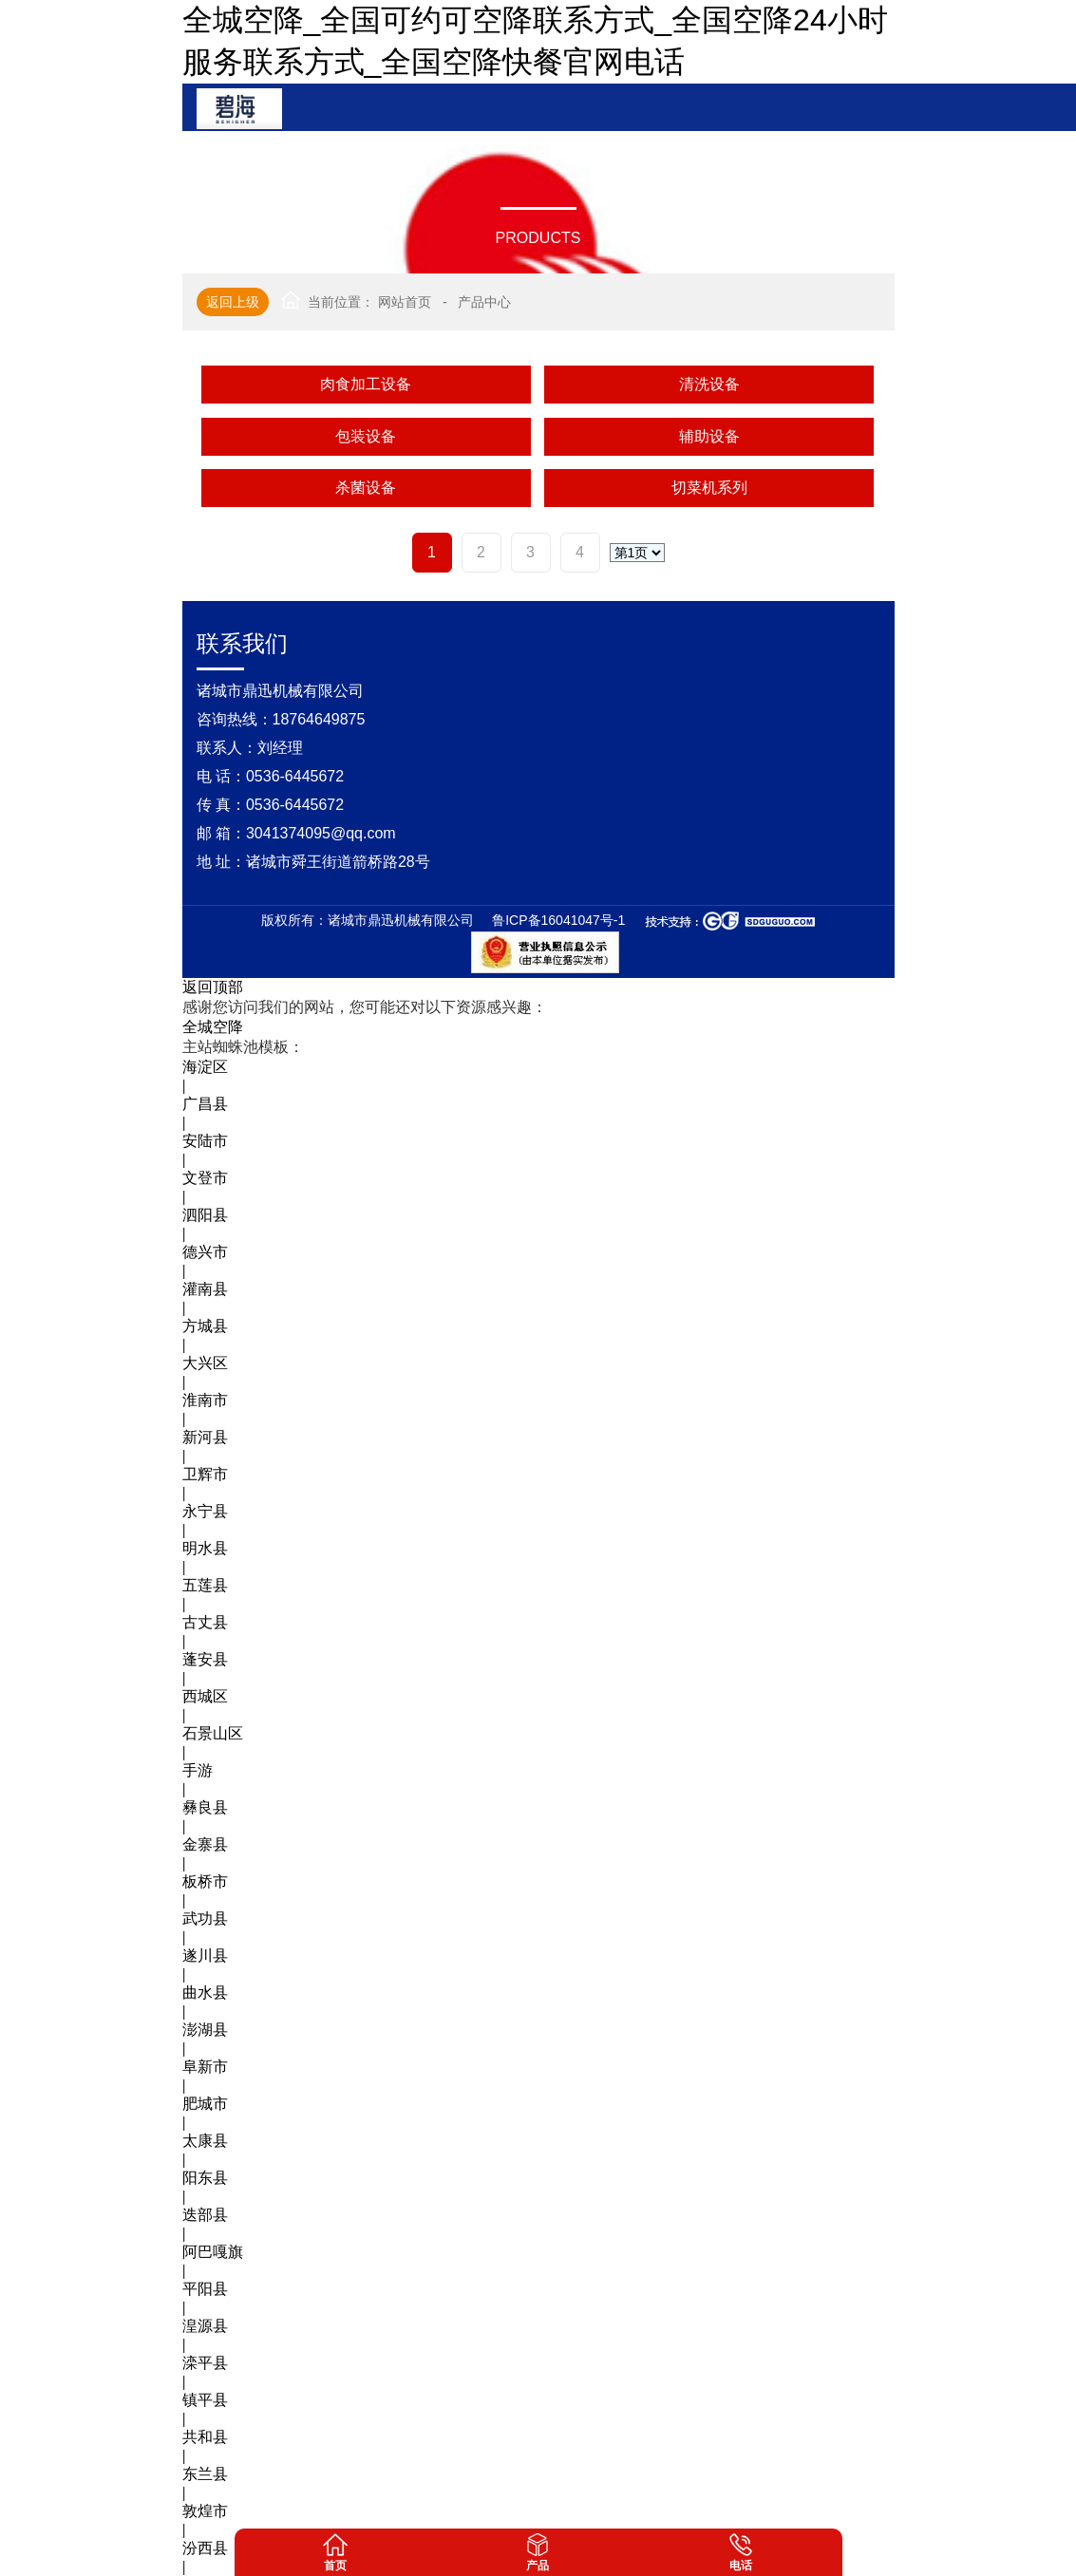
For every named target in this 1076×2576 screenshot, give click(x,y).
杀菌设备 (365, 487)
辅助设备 (709, 436)
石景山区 (212, 1733)
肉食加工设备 (365, 384)
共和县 (205, 2437)
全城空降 (212, 1027)
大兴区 (205, 1363)
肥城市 (205, 2104)
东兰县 (205, 2474)
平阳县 (205, 2289)
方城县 (205, 1326)
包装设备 (365, 436)
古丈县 (205, 1622)
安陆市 (205, 1141)
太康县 (205, 2141)
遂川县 (205, 1955)
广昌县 (205, 1104)
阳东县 (205, 2178)
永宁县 (205, 1511)
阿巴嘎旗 (212, 2252)
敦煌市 (205, 2511)
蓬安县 (205, 1659)
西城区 (205, 1696)
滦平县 (205, 2363)
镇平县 (205, 2400)
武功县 (205, 1918)
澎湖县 (205, 2029)
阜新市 (205, 2067)
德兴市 (205, 1252)
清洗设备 (709, 384)
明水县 (205, 1548)
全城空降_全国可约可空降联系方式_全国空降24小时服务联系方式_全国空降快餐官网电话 (535, 41)
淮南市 (205, 1400)
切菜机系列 (709, 487)
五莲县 (205, 1585)
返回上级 (232, 302)
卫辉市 (205, 1474)
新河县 (205, 1437)
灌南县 (205, 1289)
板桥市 (205, 1881)
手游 (197, 1770)
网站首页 (404, 302)
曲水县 (205, 1992)
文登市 (205, 1178)
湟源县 (205, 2326)
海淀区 (205, 1067)
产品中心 (484, 302)
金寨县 (205, 1844)
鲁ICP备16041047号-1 (558, 920)
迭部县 (205, 2215)
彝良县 (205, 1807)
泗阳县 (205, 1215)
